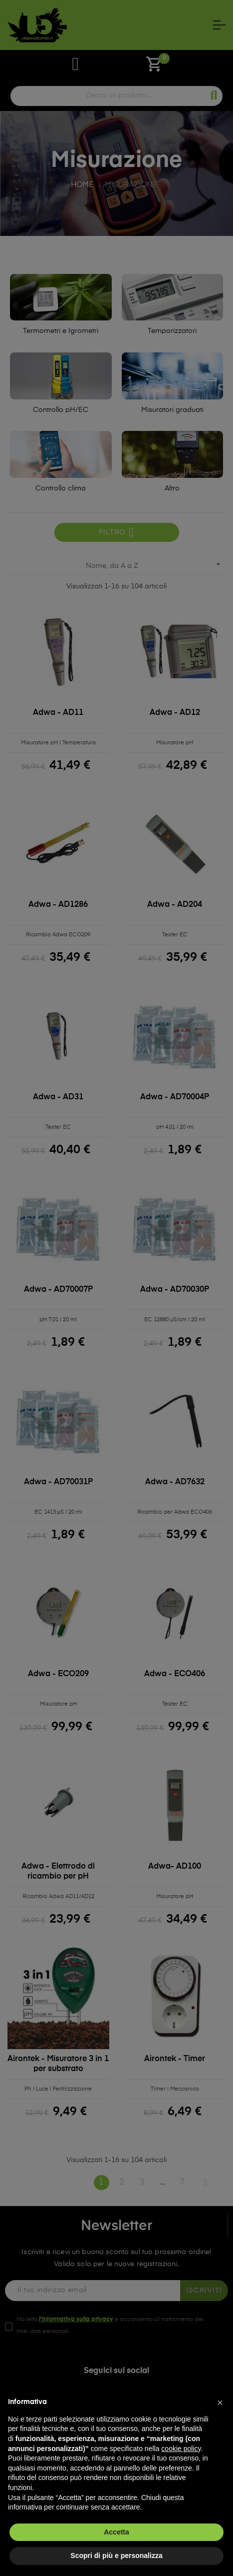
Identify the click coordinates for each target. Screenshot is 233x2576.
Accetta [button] (116, 2532)
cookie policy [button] (181, 2449)
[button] (220, 2403)
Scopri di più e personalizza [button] (116, 2556)
